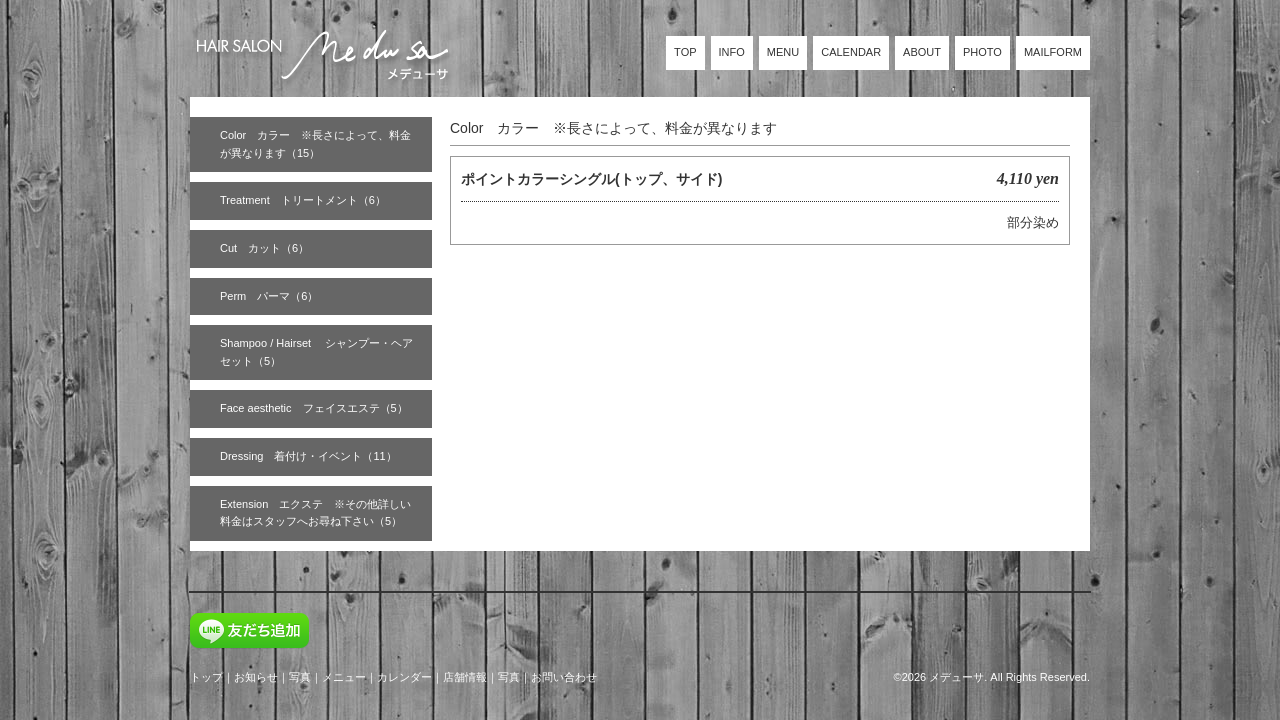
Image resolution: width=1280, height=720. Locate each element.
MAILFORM (1053, 52)
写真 (300, 677)
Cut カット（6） (264, 248)
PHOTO (982, 52)
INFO (732, 52)
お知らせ (256, 677)
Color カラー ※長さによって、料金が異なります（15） (315, 144)
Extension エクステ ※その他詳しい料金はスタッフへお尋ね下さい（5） (315, 513)
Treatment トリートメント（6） (303, 200)
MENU (783, 52)
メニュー (344, 677)
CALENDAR (851, 52)
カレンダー (404, 677)
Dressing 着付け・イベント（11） (308, 456)
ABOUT (922, 52)
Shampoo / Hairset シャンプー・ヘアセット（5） (316, 352)
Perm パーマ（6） (269, 296)
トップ (206, 677)
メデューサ (956, 677)
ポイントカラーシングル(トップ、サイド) (591, 179)
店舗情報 (465, 677)
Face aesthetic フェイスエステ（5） (314, 408)
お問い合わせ (564, 677)
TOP (685, 52)
